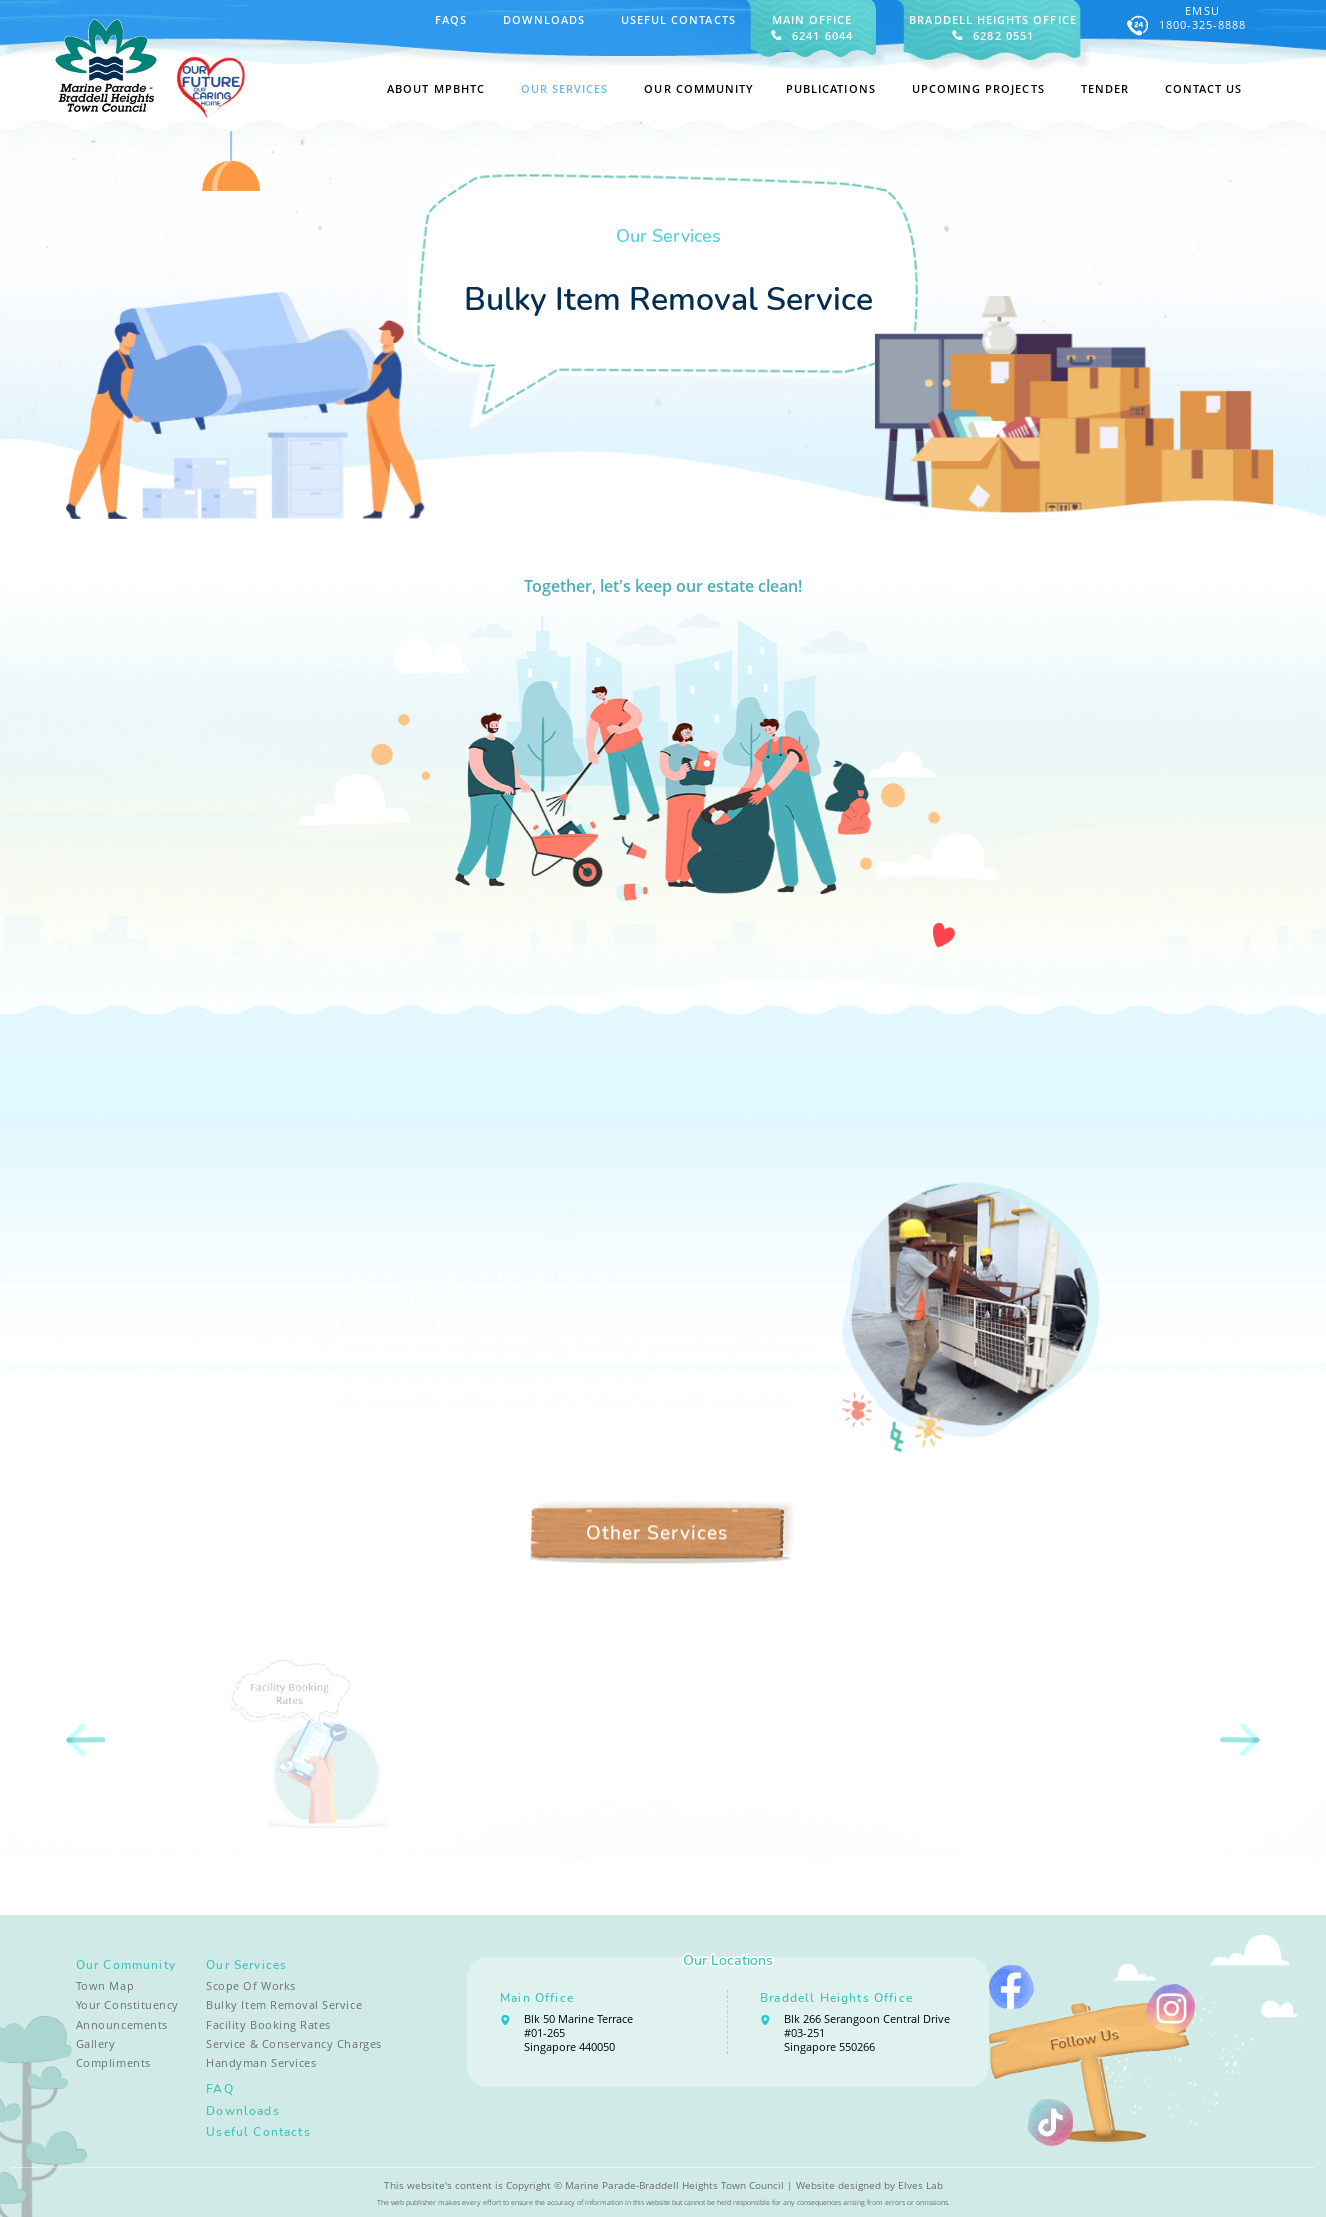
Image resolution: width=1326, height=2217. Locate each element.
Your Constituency (127, 2005)
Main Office (537, 1998)
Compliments (113, 2063)
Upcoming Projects (978, 89)
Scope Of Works (250, 1986)
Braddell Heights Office (836, 1998)
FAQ (220, 2089)
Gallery (96, 2044)
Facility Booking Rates (268, 2025)
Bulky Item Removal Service (284, 2005)
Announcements (122, 2025)
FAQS (451, 20)
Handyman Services (261, 2063)
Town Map (105, 1986)
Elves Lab (920, 2185)
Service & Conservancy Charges (293, 2044)
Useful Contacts (678, 20)
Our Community (126, 1965)
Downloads (544, 20)
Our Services (246, 1965)
